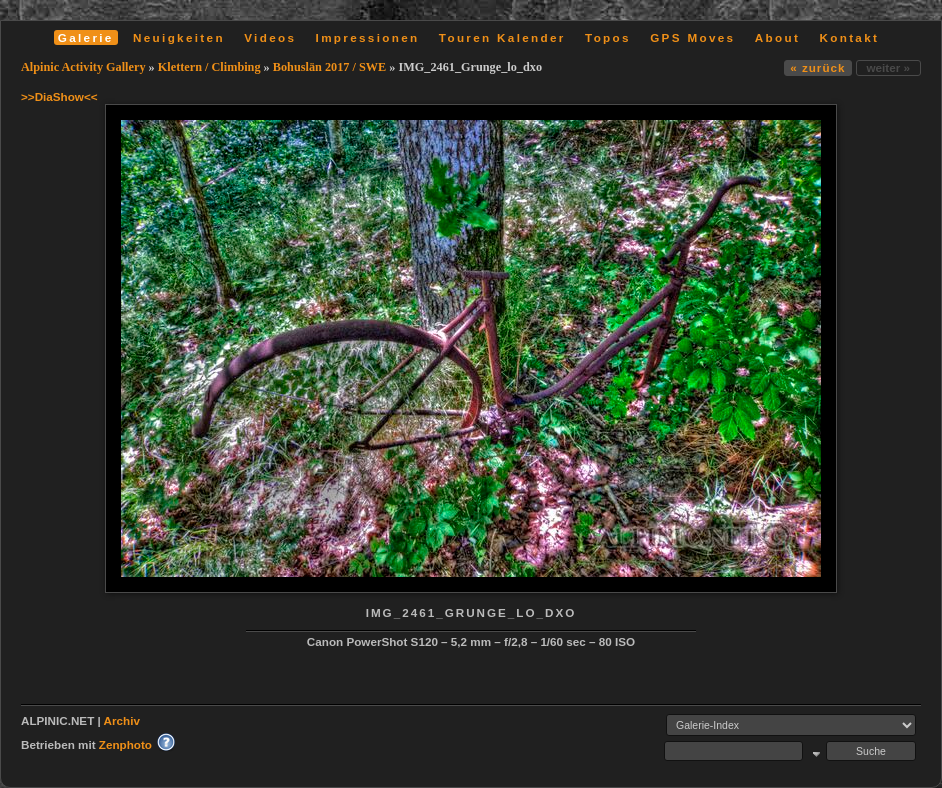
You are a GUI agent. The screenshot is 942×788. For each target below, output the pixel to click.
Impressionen (368, 37)
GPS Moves (692, 37)
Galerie (86, 37)
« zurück (817, 67)
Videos (270, 37)
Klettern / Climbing (209, 67)
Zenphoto (125, 744)
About (777, 37)
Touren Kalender (502, 37)
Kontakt (849, 37)
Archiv (122, 720)
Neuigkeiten (179, 37)
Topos (608, 37)
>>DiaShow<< (59, 96)
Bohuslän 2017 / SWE (329, 67)
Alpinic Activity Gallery (83, 67)
